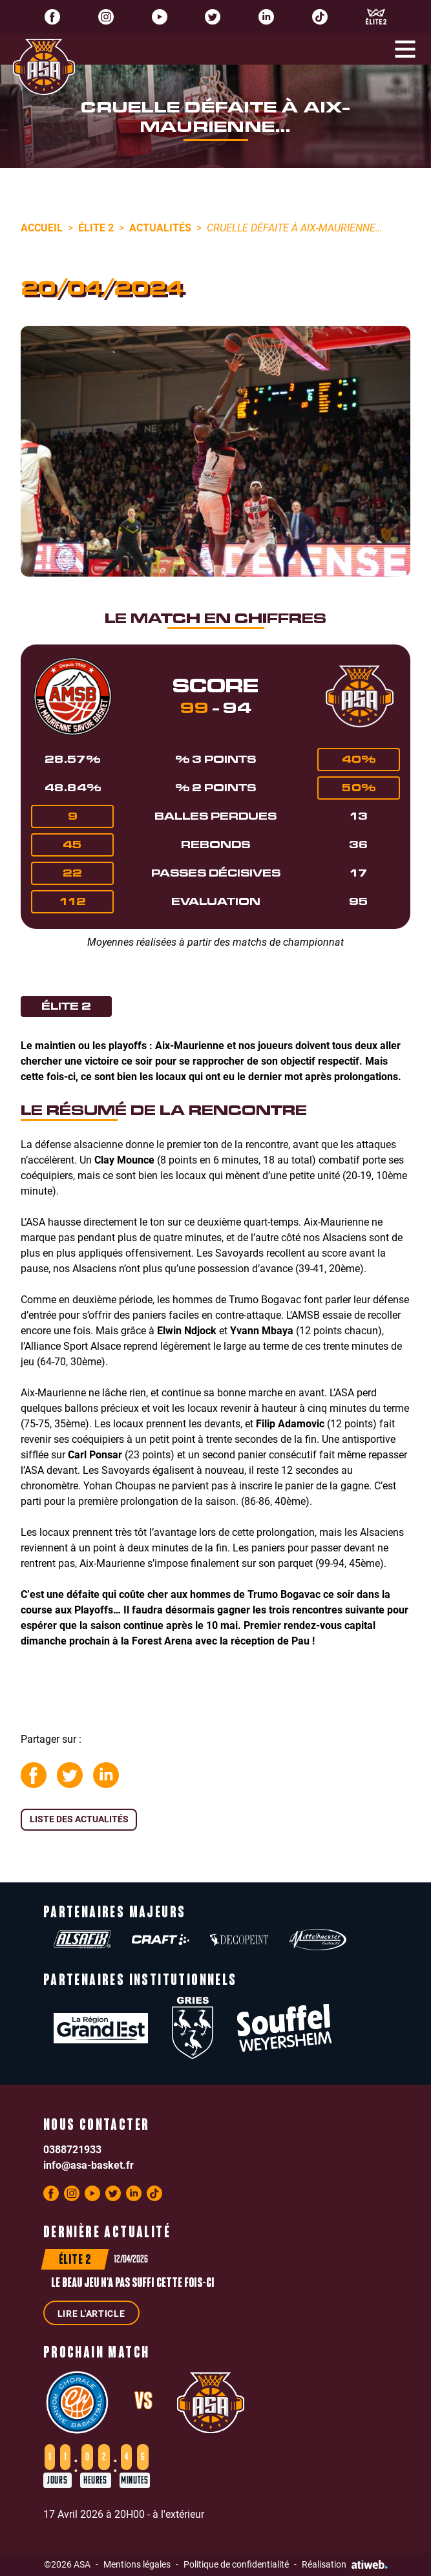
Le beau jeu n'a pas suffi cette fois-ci (133, 2283)
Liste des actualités (79, 1819)
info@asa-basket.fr (88, 2164)
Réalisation (345, 2564)
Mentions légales (137, 2564)
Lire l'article (91, 2313)
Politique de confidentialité (236, 2564)
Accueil (42, 227)
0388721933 (72, 2149)
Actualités (160, 227)
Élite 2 (96, 227)
